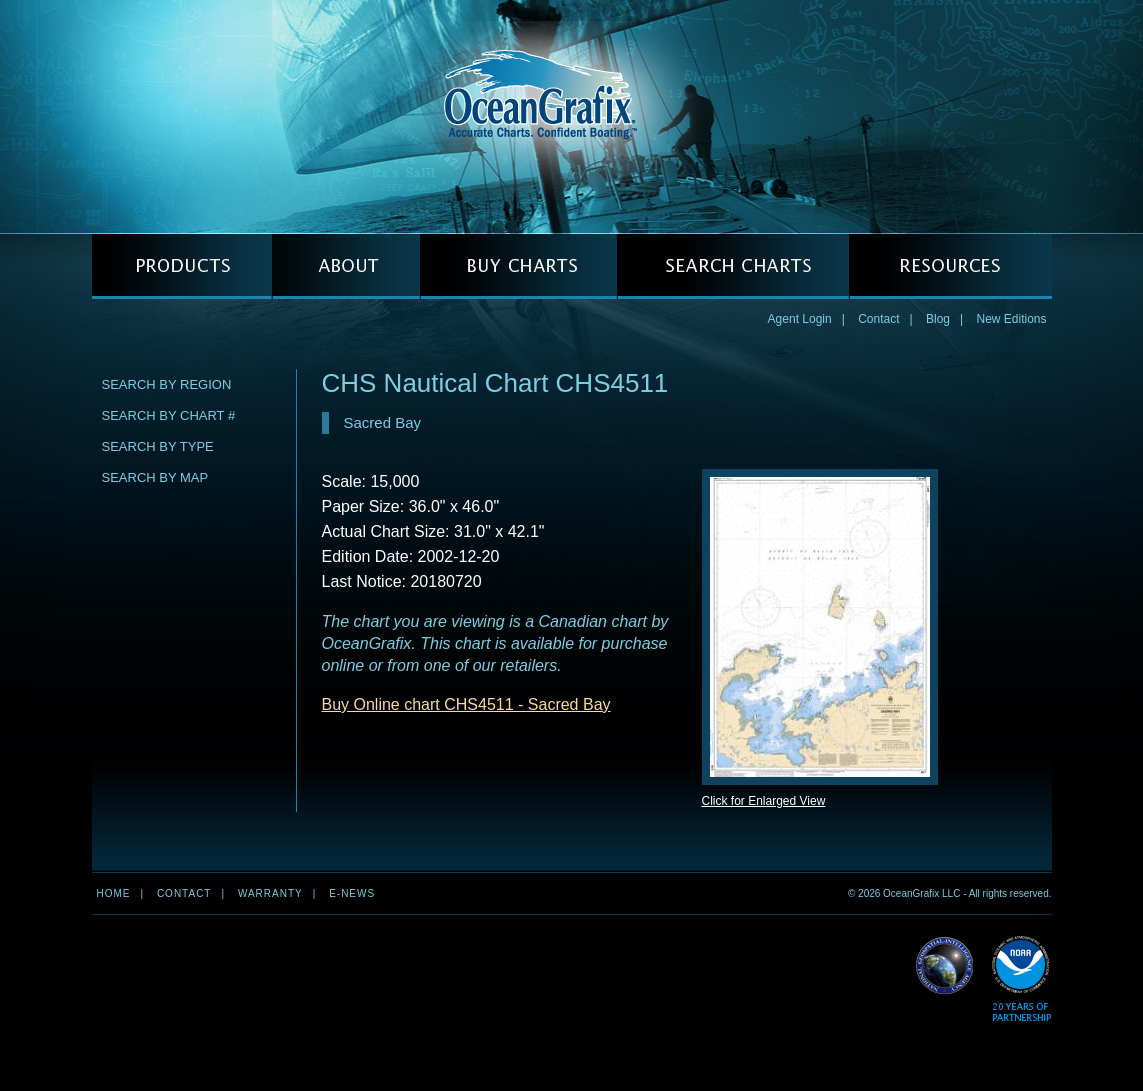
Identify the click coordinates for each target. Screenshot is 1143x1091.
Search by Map (155, 477)
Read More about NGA (945, 966)
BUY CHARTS (518, 266)
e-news (352, 893)
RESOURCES (950, 266)
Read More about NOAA (1021, 979)
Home (114, 893)
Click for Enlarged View (764, 801)
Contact (878, 319)
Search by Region (167, 384)
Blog (938, 319)
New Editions (1011, 319)
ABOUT (346, 266)
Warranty (270, 893)
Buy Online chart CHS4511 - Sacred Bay (466, 704)
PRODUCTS (182, 266)
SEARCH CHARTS (733, 266)
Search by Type (158, 446)
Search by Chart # (169, 415)
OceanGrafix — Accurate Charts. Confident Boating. (572, 116)
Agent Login (800, 319)
